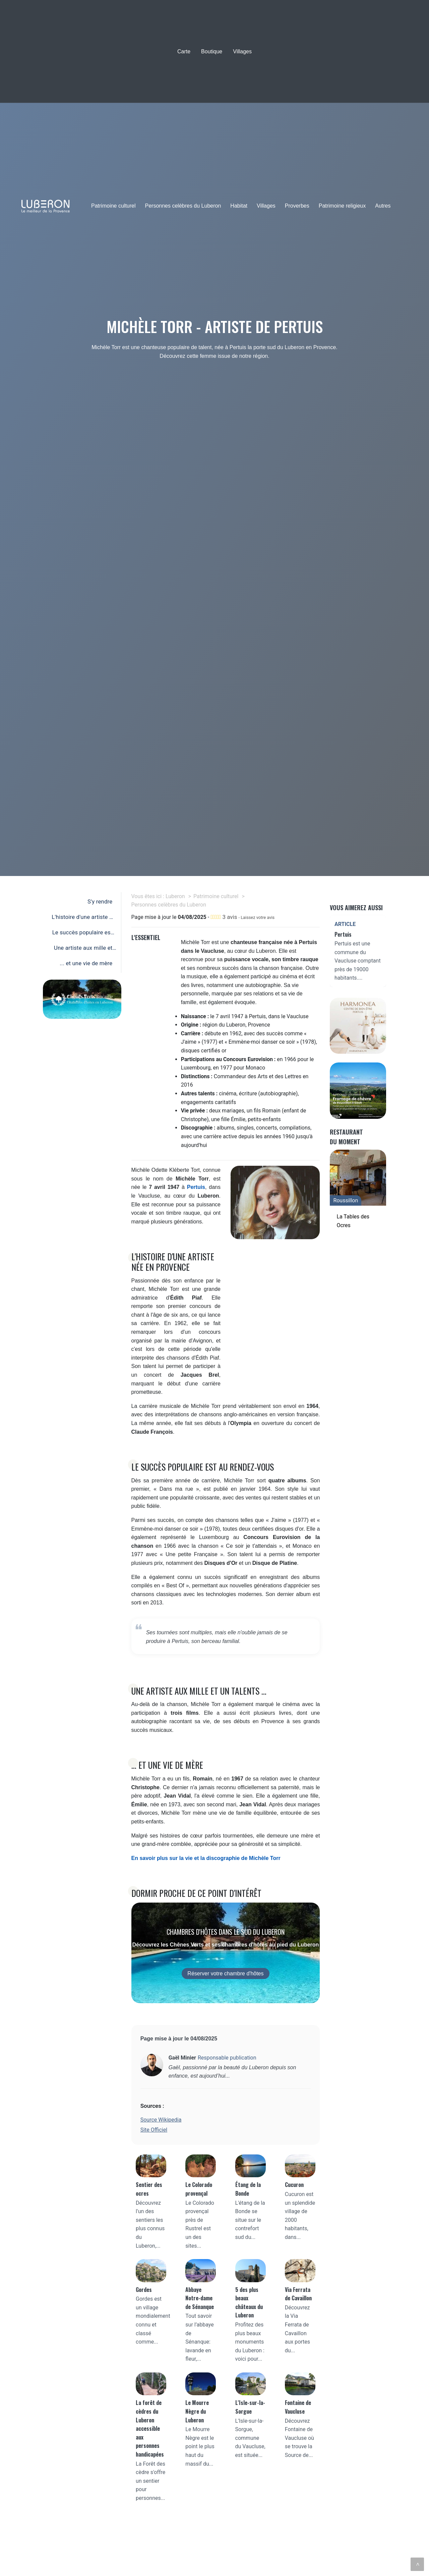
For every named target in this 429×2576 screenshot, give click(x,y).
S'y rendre (99, 901)
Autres (382, 206)
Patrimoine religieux (342, 206)
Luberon (175, 896)
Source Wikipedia (161, 2120)
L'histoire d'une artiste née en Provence (82, 919)
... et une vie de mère (86, 963)
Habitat (238, 206)
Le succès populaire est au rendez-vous (82, 934)
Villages (242, 51)
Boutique (211, 51)
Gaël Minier (182, 2057)
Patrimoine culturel (113, 206)
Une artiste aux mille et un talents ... (83, 949)
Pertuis (196, 1187)
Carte (183, 51)
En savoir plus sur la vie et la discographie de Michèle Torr (206, 1858)
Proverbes (297, 206)
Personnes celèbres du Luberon (183, 206)
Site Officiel (153, 2130)
